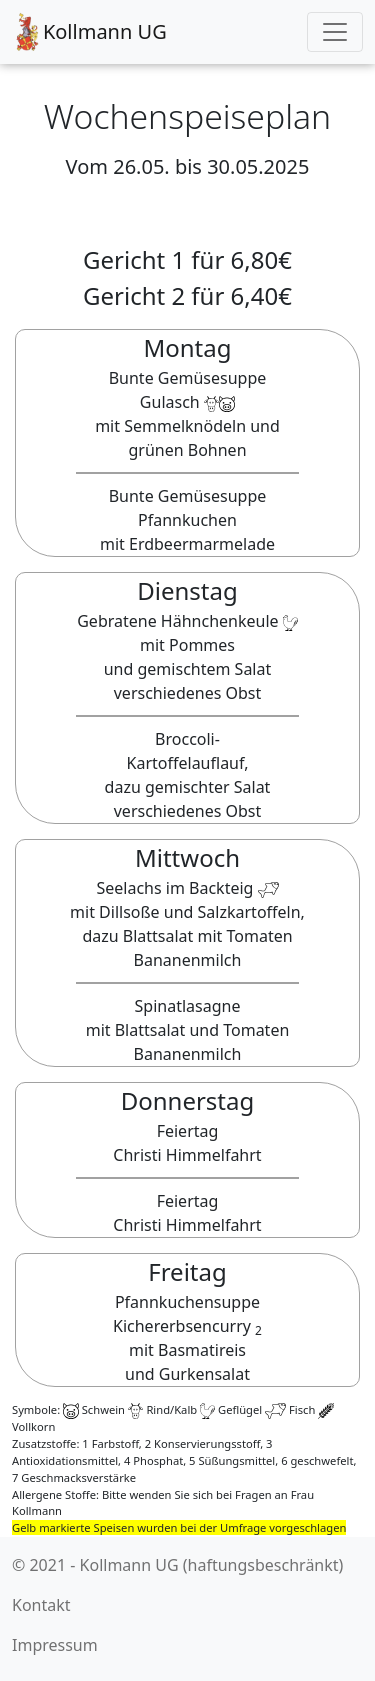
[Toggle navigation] (335, 32)
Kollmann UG (89, 32)
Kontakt (41, 1605)
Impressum (55, 1645)
